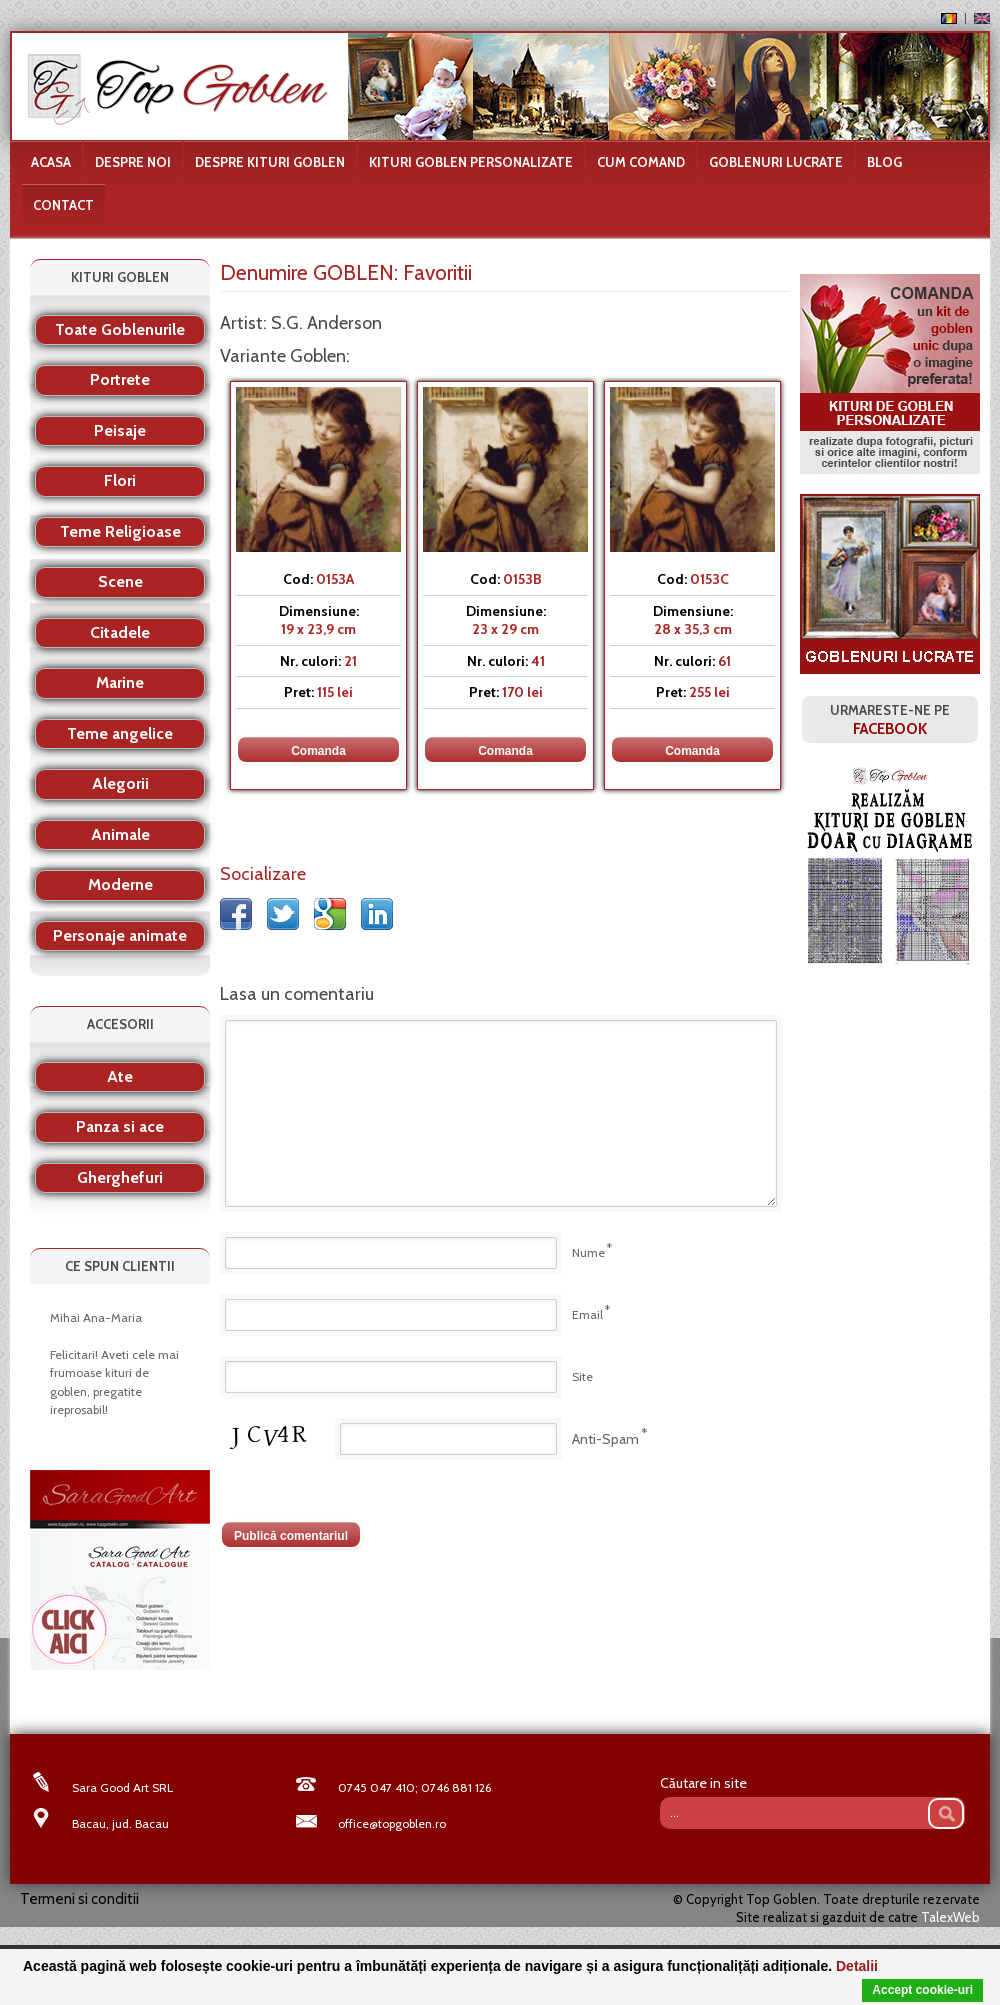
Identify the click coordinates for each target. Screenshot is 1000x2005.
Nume (588, 1252)
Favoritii (437, 272)
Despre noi (133, 162)
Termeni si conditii (79, 1899)
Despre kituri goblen (270, 162)
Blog (884, 162)
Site (582, 1376)
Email (587, 1314)
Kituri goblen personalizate (471, 162)
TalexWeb (950, 1917)
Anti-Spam (605, 1439)
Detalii (857, 1966)
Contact (63, 205)
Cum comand (641, 162)
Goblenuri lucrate (776, 162)
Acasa (51, 162)
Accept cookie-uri (922, 1990)
